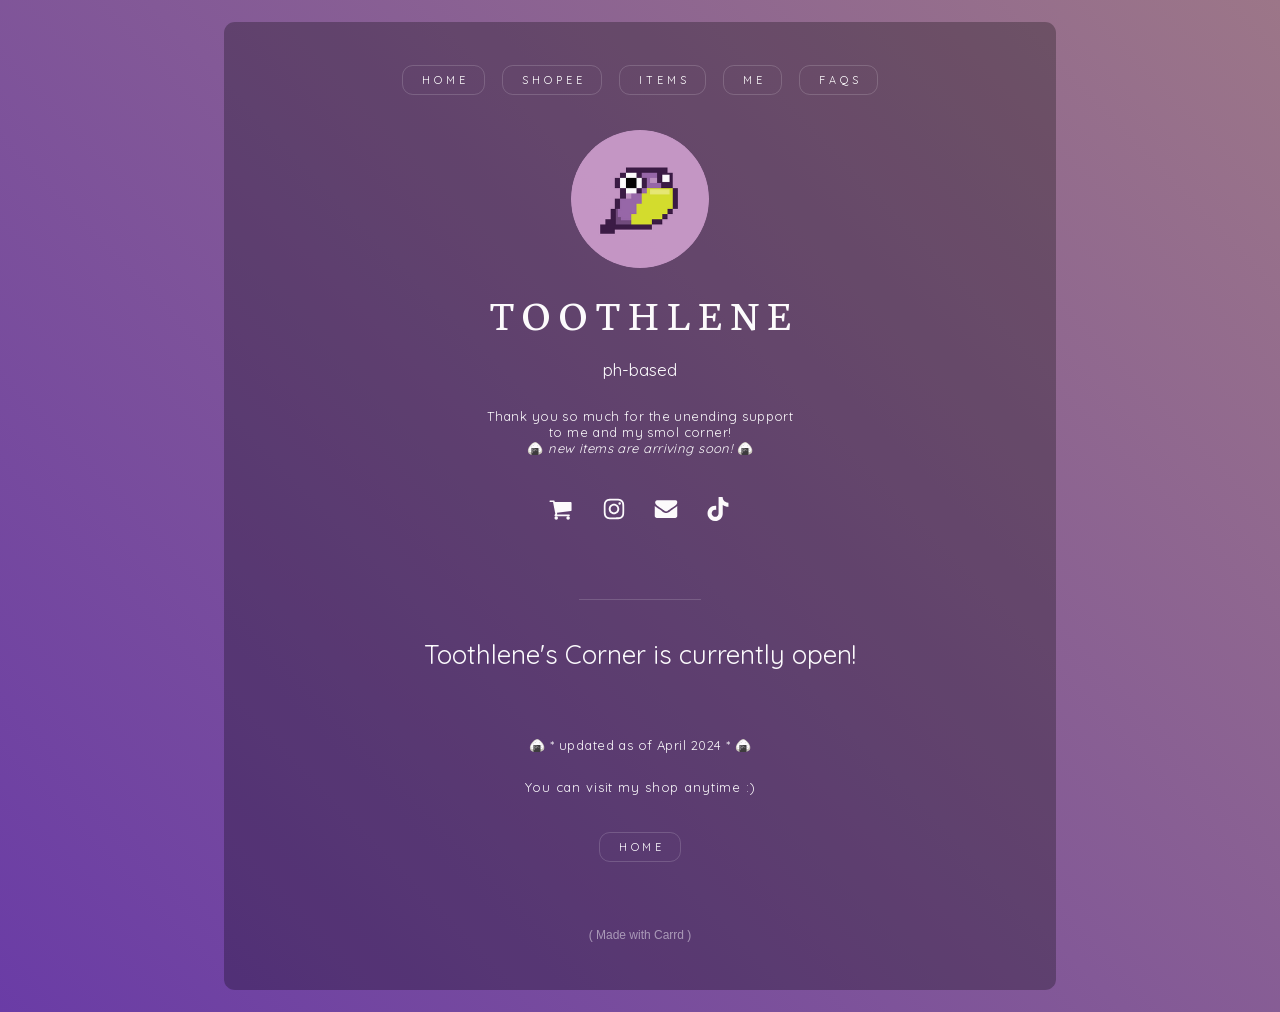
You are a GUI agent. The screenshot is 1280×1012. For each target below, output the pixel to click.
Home (445, 80)
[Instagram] (614, 509)
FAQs (840, 80)
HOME (642, 847)
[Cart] (562, 509)
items (664, 80)
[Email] (666, 509)
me (754, 80)
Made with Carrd (640, 935)
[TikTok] (718, 509)
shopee (553, 80)
